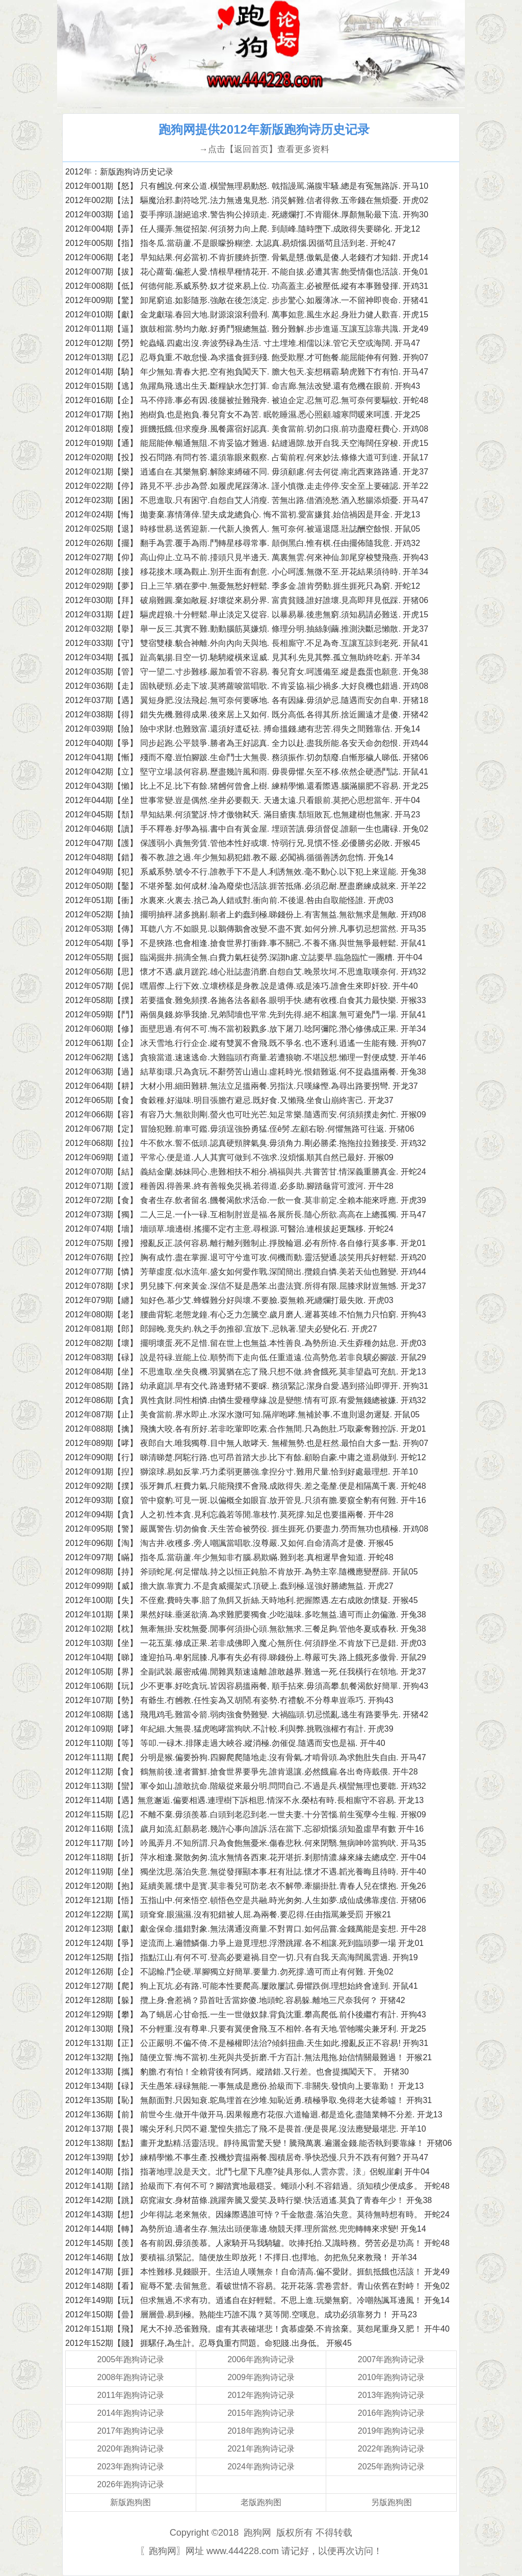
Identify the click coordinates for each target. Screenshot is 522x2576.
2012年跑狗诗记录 (261, 2395)
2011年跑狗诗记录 (131, 2395)
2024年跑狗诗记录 (261, 2466)
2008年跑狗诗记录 (131, 2377)
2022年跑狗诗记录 (391, 2448)
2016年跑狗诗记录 (391, 2413)
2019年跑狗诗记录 (391, 2431)
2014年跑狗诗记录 (131, 2413)
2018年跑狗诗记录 (261, 2431)
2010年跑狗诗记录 (391, 2377)
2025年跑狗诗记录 (391, 2466)
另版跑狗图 (391, 2502)
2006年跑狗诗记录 (261, 2359)
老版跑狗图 (261, 2502)
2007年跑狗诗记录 (391, 2359)
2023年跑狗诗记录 (131, 2466)
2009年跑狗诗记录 (261, 2377)
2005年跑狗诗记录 (131, 2359)
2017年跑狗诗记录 (131, 2431)
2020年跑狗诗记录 (131, 2448)
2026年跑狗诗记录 (131, 2484)
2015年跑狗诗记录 (261, 2413)
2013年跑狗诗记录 (391, 2395)
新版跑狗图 (130, 2502)
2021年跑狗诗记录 (261, 2448)
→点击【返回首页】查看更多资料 (264, 149)
